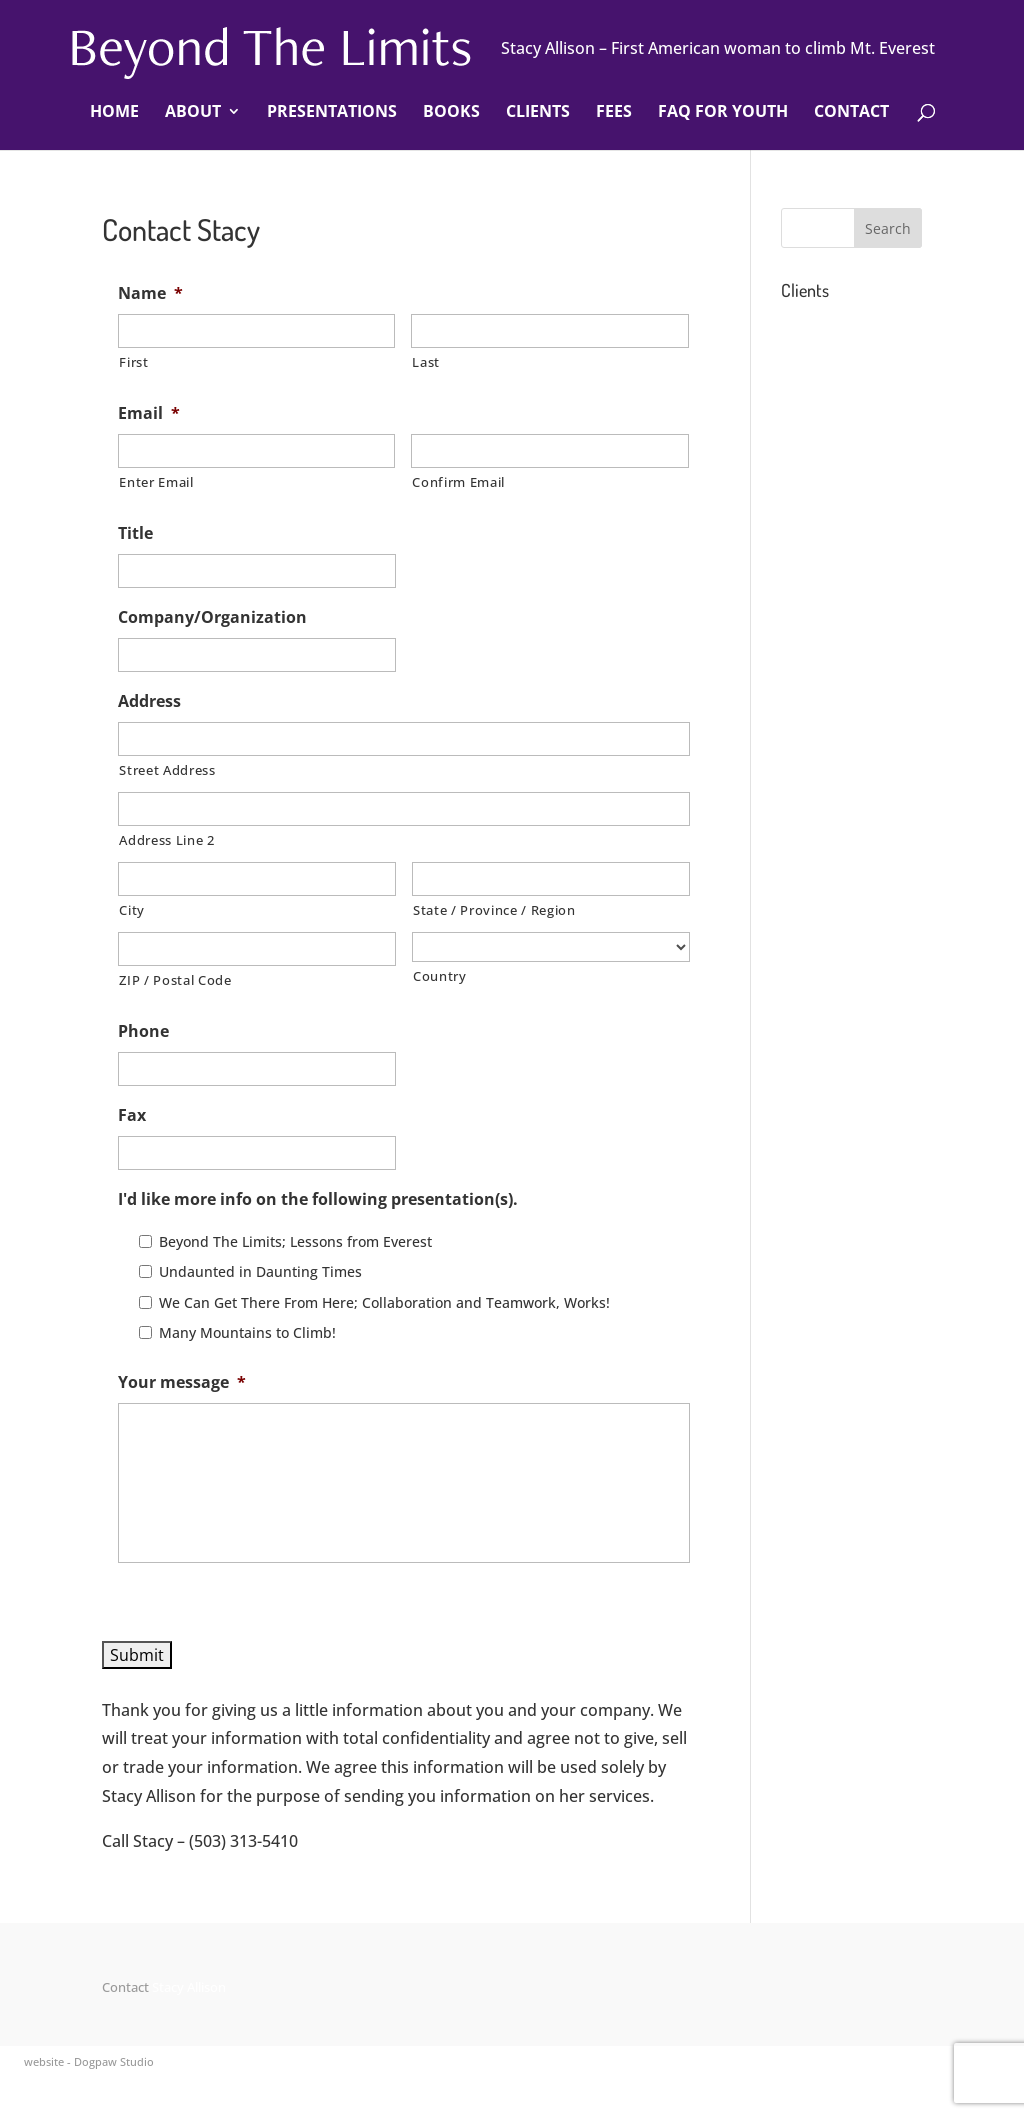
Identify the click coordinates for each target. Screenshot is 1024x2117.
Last (426, 362)
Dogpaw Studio (114, 2061)
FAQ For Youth (723, 113)
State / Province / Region (494, 910)
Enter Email (156, 482)
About (193, 113)
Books (451, 113)
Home (114, 113)
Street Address (167, 770)
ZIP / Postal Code (175, 980)
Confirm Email (458, 482)
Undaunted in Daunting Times (260, 1271)
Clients (538, 113)
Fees (614, 113)
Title (135, 533)
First (133, 362)
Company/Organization (212, 617)
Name (150, 293)
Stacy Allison (189, 1987)
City (132, 910)
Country (440, 976)
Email (149, 413)
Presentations (332, 113)
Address (149, 701)
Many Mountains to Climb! (247, 1332)
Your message (182, 1382)
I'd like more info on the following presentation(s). (318, 1199)
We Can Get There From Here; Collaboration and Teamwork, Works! (384, 1302)
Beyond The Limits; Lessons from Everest (295, 1241)
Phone (143, 1031)
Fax (132, 1115)
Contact (851, 113)
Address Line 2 (166, 840)
